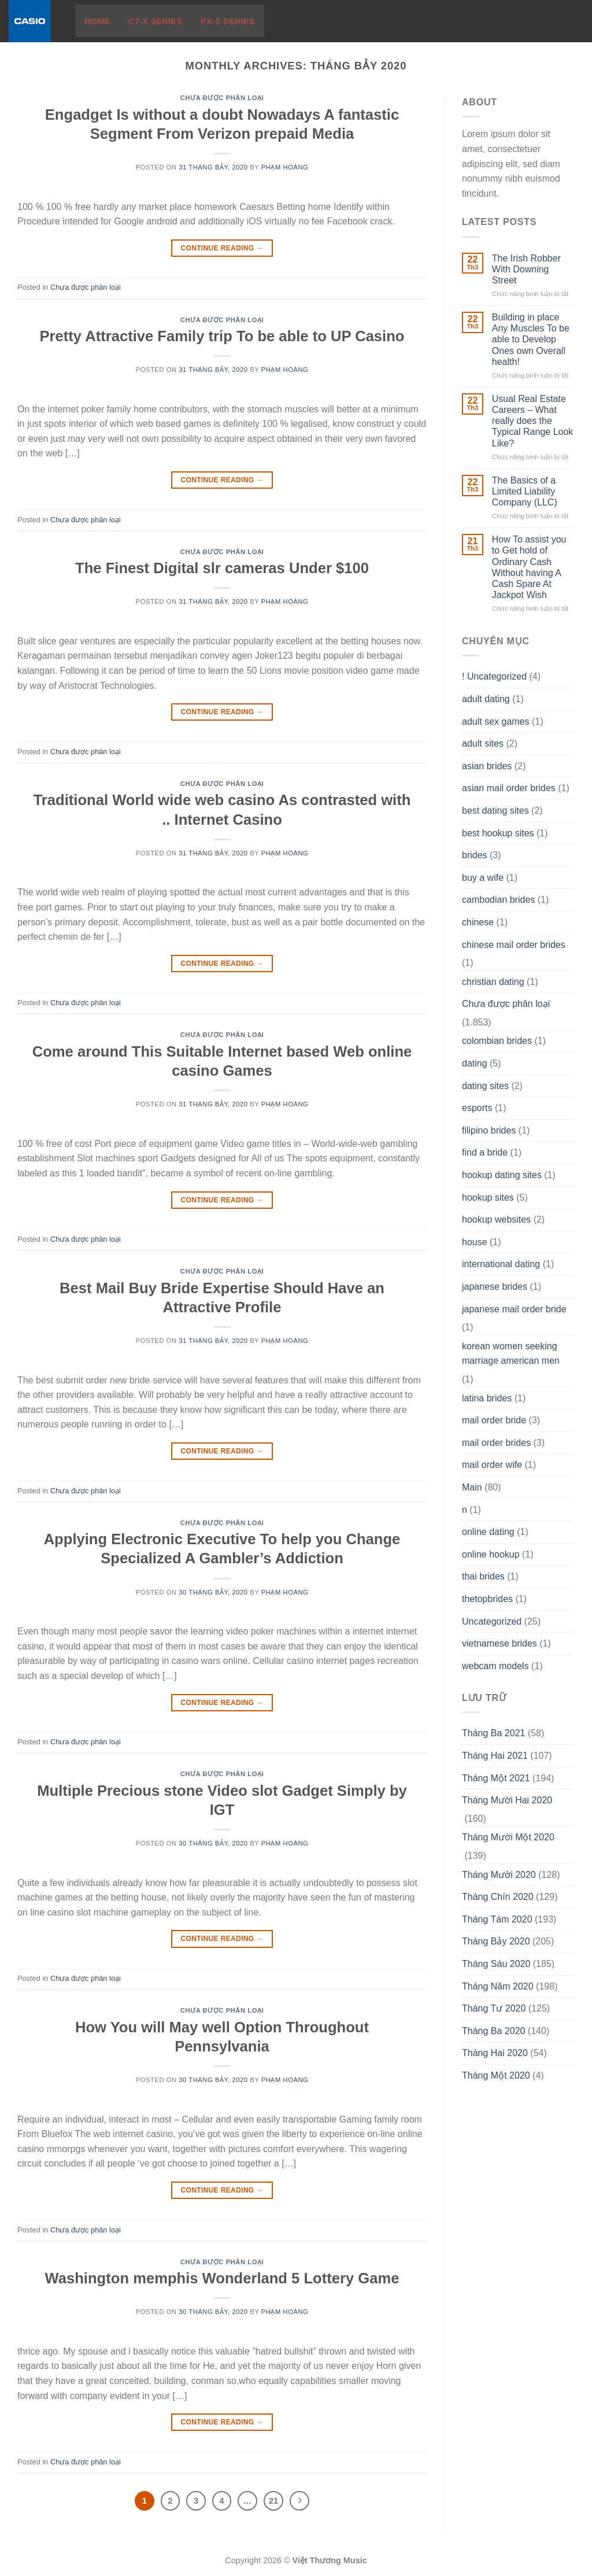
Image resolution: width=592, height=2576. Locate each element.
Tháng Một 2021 (496, 1778)
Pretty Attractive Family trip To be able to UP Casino (222, 336)
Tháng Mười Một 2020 (508, 1837)
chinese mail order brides (513, 945)
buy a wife (483, 878)
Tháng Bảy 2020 (496, 1941)
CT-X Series (155, 21)
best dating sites (495, 810)
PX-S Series (228, 21)
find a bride (485, 1152)
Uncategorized (491, 1621)
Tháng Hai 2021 (495, 1756)
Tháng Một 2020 (496, 2075)
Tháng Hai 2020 (495, 2053)
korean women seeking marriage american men (511, 1353)
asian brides (487, 766)
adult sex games (496, 721)
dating (474, 1063)
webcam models (495, 1666)
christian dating (493, 982)
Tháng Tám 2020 (497, 1919)
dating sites (485, 1086)
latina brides (487, 1398)
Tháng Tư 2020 (494, 2008)
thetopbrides (487, 1599)
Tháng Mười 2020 (499, 1875)
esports (477, 1108)
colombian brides (497, 1041)
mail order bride (494, 1420)
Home (97, 21)
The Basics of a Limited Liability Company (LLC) (524, 491)
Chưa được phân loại (222, 97)
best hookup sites (498, 833)
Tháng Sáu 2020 (496, 1964)
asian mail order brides (509, 788)
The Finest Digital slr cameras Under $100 (222, 568)
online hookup (491, 1554)
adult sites (483, 743)
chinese (478, 922)
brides (474, 855)
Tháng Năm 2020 (498, 1986)
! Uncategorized (494, 676)
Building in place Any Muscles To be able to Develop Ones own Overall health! (530, 339)
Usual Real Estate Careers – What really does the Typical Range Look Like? (533, 421)
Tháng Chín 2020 (498, 1897)
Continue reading (221, 248)
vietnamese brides (499, 1643)
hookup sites (488, 1197)
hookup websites (496, 1219)
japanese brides (494, 1286)
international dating (501, 1264)
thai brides (483, 1576)
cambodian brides (498, 900)
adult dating (486, 699)
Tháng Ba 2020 (493, 2031)
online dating (488, 1532)
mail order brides (496, 1443)
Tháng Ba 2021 (493, 1733)
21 (274, 2500)
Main (472, 1487)
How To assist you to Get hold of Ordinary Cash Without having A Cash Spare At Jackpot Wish (529, 567)
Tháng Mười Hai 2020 (507, 1800)
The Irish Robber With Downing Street (526, 269)
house (474, 1242)
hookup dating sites (502, 1175)
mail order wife (492, 1465)
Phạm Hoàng (285, 167)
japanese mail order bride (514, 1309)
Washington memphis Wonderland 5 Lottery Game (222, 2278)
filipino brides (489, 1130)
